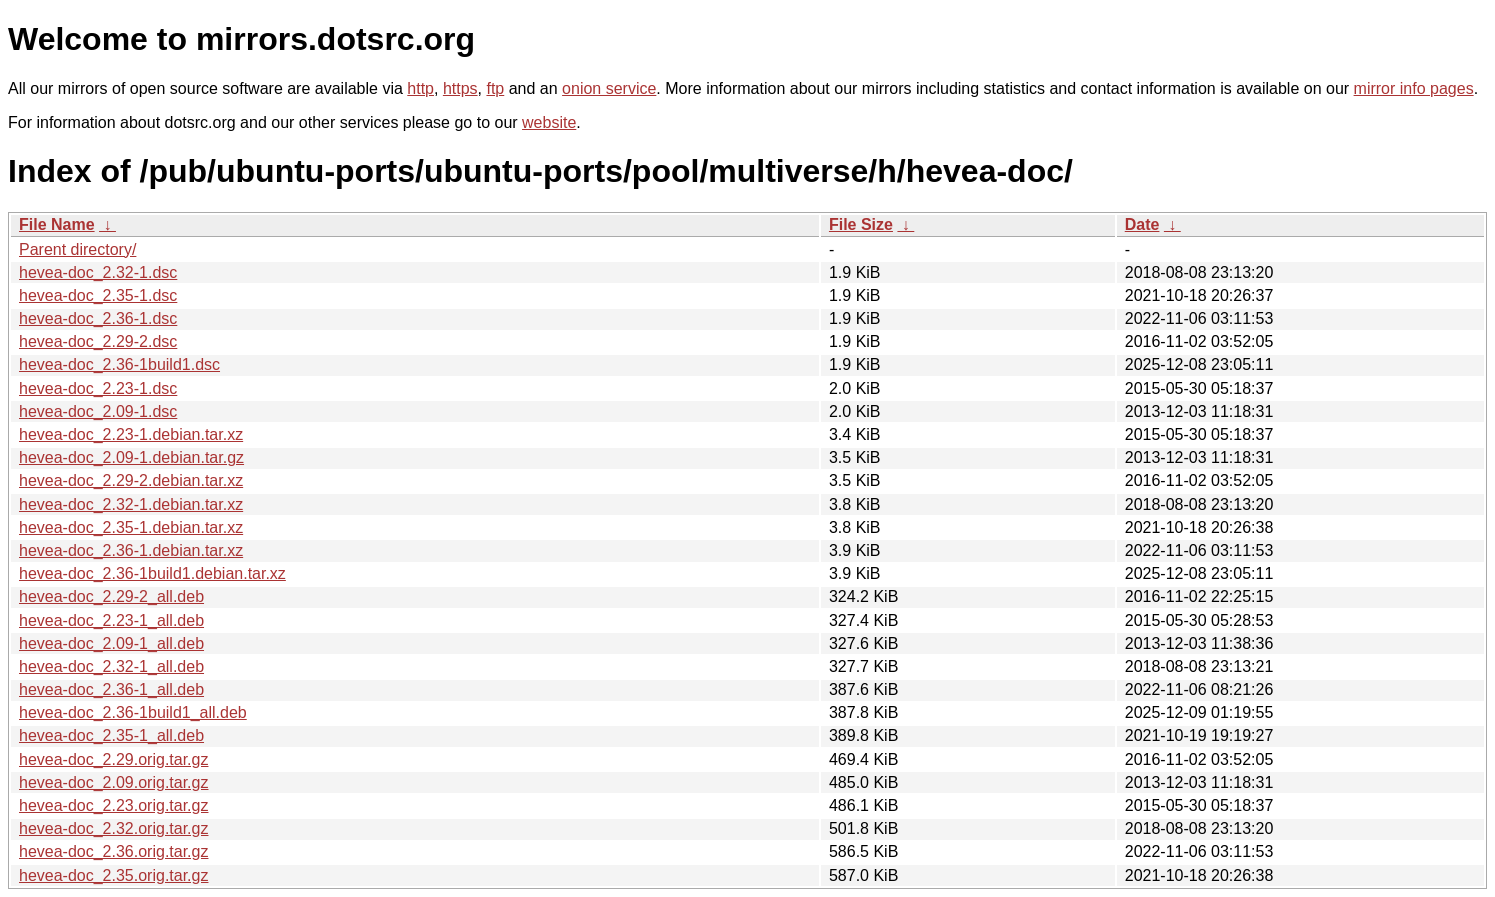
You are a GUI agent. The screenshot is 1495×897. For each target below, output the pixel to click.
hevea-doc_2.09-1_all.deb (111, 643)
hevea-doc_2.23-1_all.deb (111, 620)
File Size (861, 224)
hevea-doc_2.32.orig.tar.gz (113, 828)
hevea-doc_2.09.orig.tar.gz (113, 782)
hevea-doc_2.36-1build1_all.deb (133, 712)
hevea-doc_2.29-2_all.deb (111, 596)
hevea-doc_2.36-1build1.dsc (119, 364)
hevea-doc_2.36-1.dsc (98, 318)
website (549, 122)
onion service (609, 88)
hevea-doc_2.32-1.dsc (98, 272)
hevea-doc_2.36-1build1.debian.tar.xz (152, 573)
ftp (495, 88)
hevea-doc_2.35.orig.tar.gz (113, 875)
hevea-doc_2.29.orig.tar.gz (113, 759)
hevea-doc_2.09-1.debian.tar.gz (131, 457)
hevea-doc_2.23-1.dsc (98, 388)
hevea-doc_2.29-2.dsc (98, 341)
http (420, 88)
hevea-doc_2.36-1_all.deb (111, 689)
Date (1142, 224)
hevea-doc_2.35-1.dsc (98, 295)
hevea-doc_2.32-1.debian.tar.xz (131, 504)
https (460, 88)
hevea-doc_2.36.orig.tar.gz (113, 851)
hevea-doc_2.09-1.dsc (98, 411)
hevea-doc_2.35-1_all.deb (111, 735)
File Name (57, 224)
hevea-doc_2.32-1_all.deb (111, 666)
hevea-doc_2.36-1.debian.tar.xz (131, 550)
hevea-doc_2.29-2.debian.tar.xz (131, 480)
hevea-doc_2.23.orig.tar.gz (113, 805)
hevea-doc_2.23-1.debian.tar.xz (131, 434)
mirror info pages (1414, 88)
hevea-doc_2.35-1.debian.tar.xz (131, 527)
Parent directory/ (77, 249)
